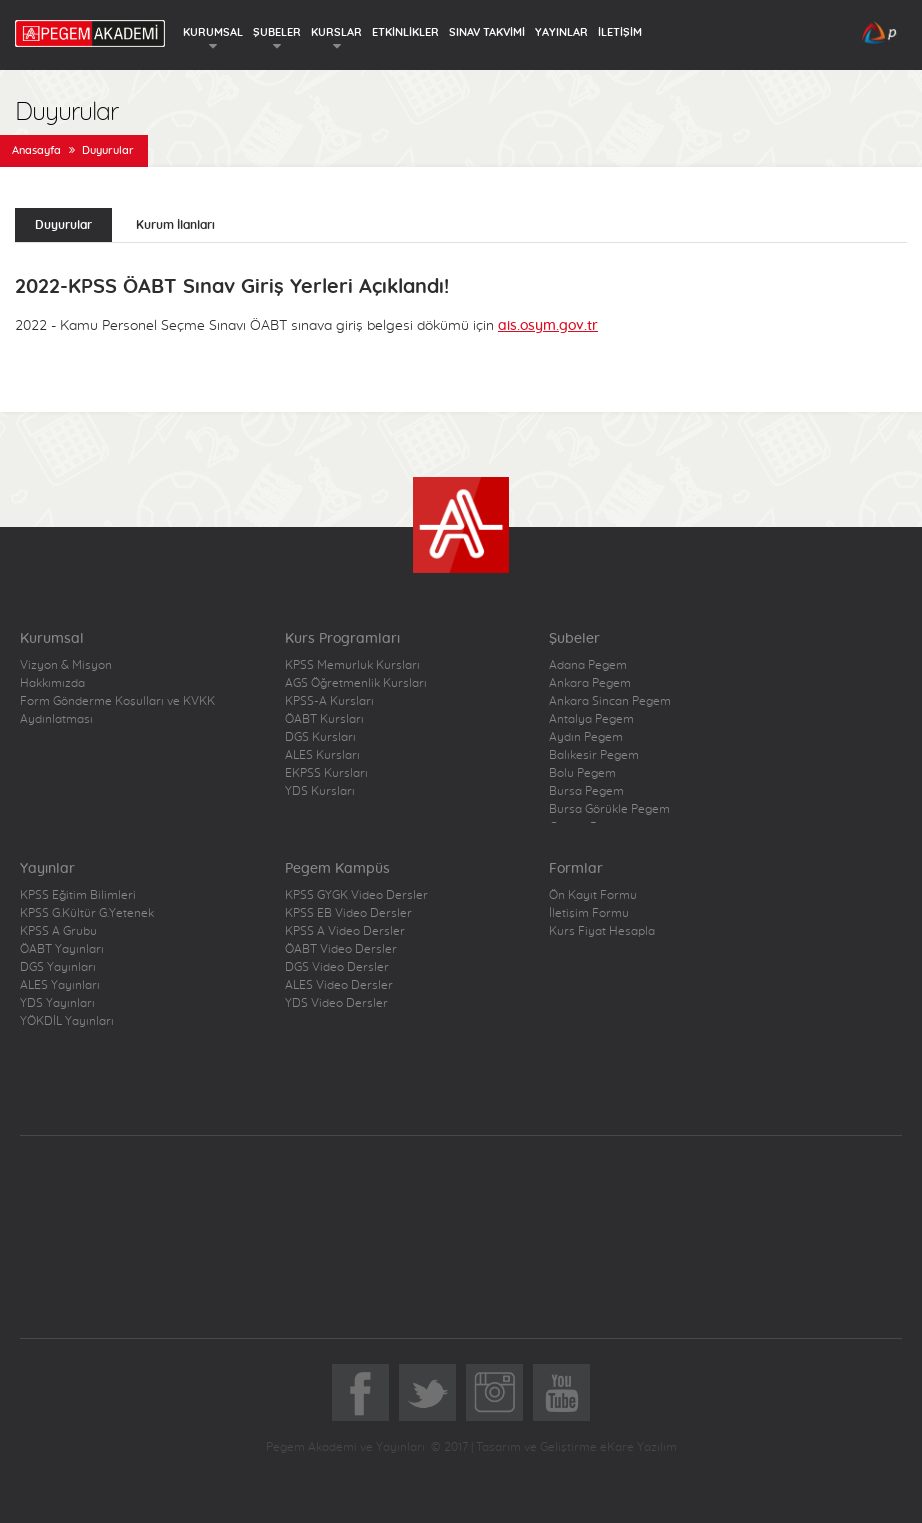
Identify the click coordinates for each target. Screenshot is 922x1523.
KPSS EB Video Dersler (348, 913)
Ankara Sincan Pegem (610, 701)
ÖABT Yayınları (62, 949)
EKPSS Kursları (326, 773)
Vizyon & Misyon (66, 665)
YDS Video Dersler (336, 1003)
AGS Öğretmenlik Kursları (356, 683)
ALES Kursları (322, 755)
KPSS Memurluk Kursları (352, 665)
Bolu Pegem (582, 773)
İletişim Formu (589, 913)
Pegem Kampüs (614, 1209)
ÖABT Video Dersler (341, 949)
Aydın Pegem (586, 737)
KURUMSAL (213, 32)
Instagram (494, 1392)
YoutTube (561, 1392)
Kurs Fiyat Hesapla (602, 931)
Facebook (360, 1392)
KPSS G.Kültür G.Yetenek (87, 913)
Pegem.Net (281, 1209)
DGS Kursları (320, 737)
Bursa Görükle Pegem (609, 809)
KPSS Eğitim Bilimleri (78, 895)
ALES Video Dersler (339, 985)
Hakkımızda (52, 683)
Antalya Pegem (591, 719)
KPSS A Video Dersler (345, 931)
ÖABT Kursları (324, 719)
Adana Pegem (588, 665)
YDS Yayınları (57, 1003)
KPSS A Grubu (58, 931)
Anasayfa (36, 150)
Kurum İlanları (175, 225)
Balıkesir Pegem (594, 755)
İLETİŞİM (620, 32)
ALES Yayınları (60, 985)
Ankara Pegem (590, 683)
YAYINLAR (561, 32)
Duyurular (108, 150)
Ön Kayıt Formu (593, 895)
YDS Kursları (320, 791)
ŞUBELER (277, 32)
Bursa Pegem (586, 791)
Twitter (427, 1392)
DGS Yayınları (58, 967)
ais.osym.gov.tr (548, 326)
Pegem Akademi (461, 1265)
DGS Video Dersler (337, 967)
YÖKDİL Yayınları (67, 1021)
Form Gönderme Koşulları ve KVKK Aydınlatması (117, 710)
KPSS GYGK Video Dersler (356, 895)
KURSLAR (336, 32)
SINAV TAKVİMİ (487, 32)
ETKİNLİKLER (405, 32)
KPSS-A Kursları (329, 701)
